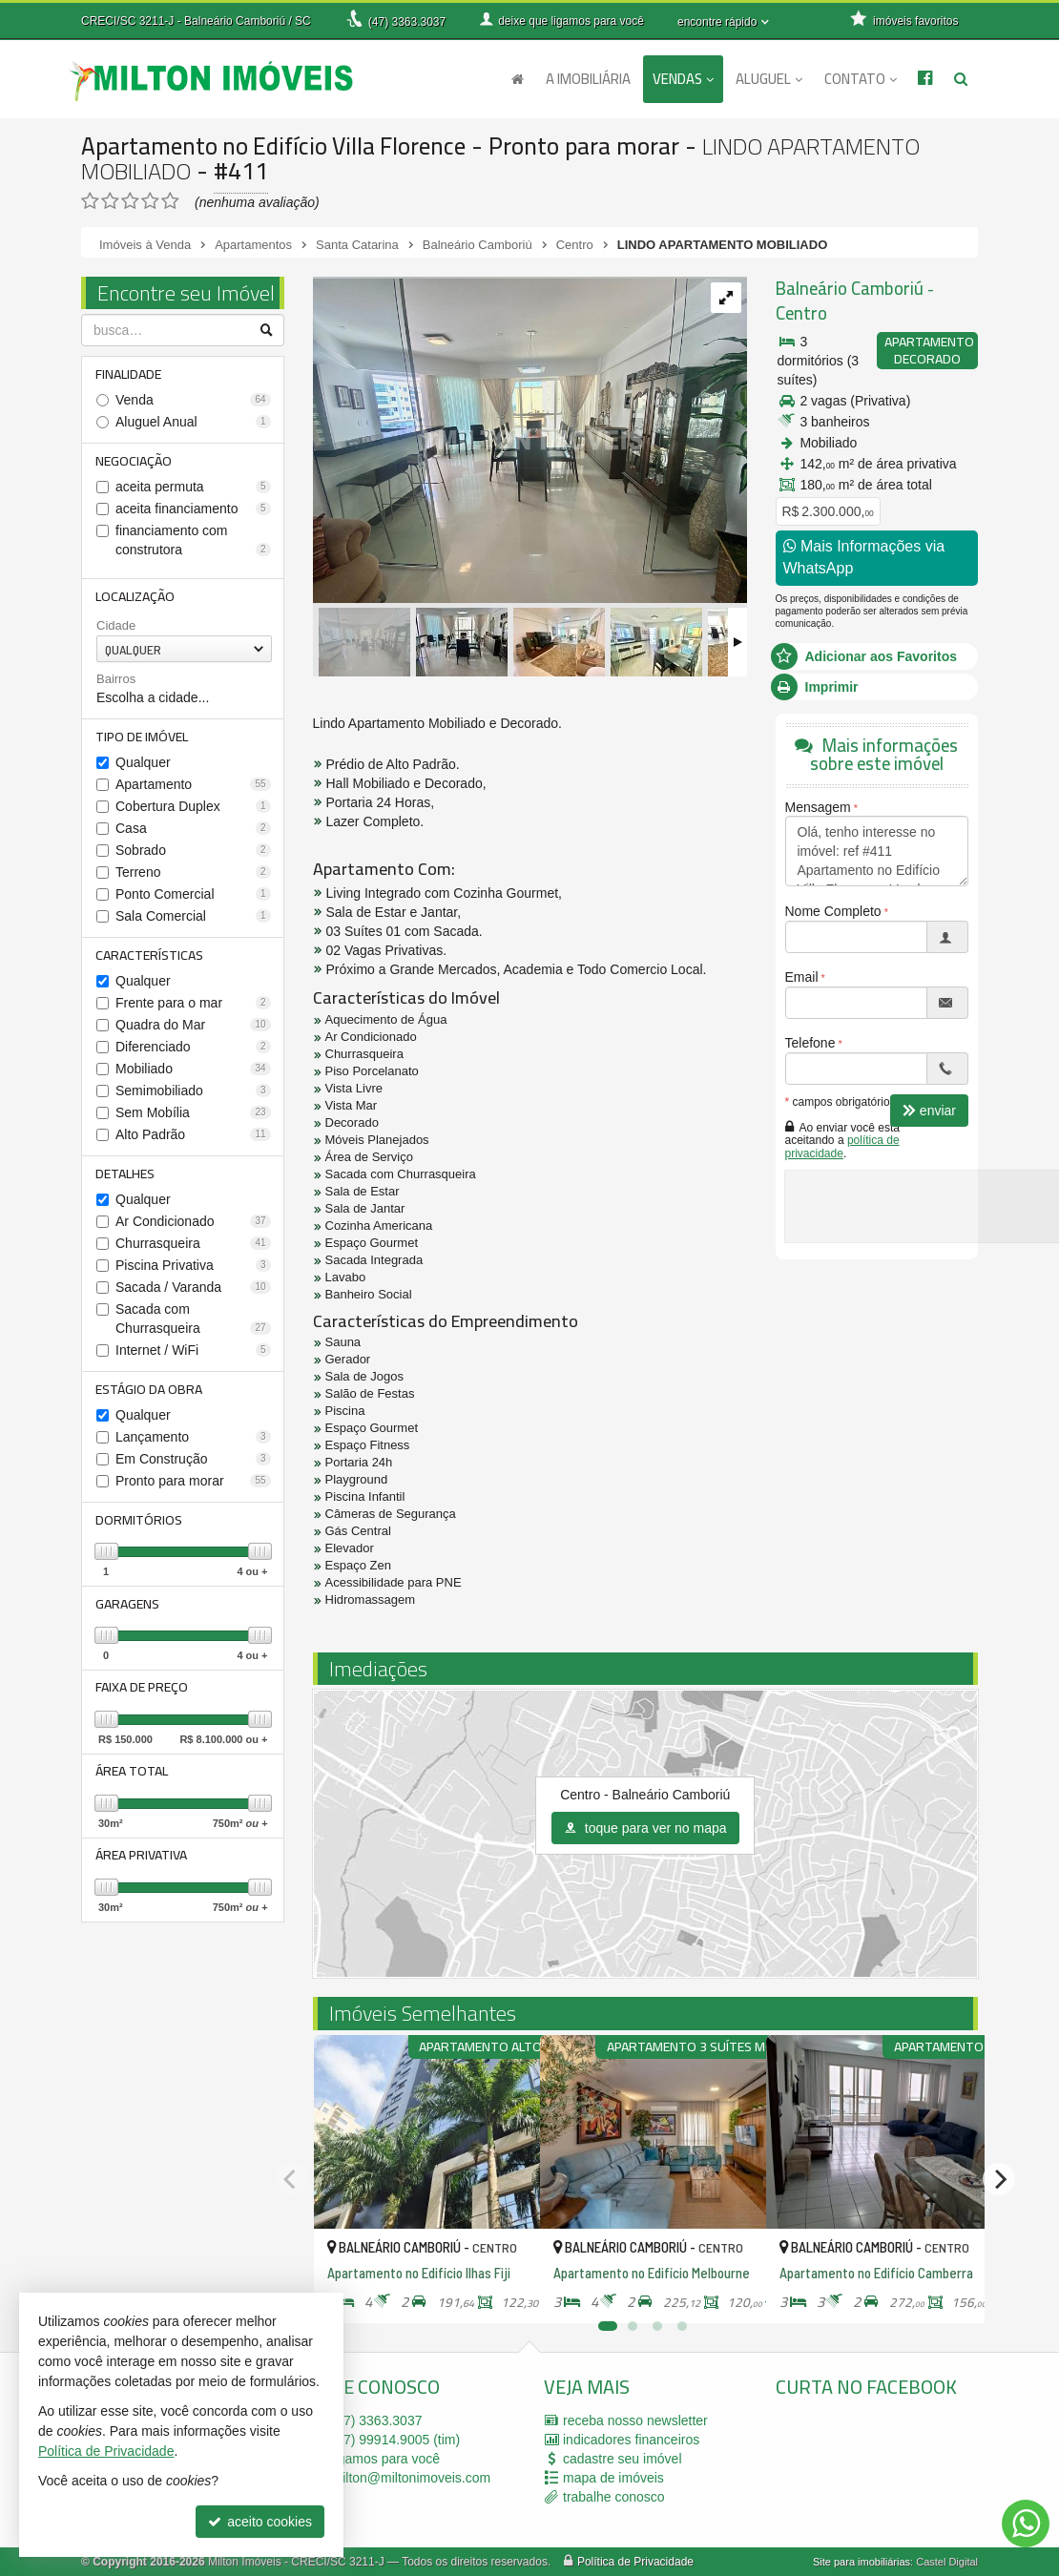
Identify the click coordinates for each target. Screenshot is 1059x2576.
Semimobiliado (193, 1095)
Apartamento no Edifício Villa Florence (276, 145)
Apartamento (193, 788)
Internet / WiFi (193, 1355)
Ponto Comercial (193, 897)
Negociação (134, 461)
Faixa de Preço (142, 1696)
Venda (193, 400)
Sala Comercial (193, 919)
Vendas (683, 79)
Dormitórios (139, 1526)
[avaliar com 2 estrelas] (110, 201)
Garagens (128, 1611)
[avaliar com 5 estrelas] (170, 201)
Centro (801, 313)
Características (150, 958)
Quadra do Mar (193, 1029)
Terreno (193, 875)
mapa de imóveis (613, 2477)
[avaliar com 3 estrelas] (130, 201)
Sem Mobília (193, 1117)
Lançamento (193, 1443)
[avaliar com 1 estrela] (90, 201)
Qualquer (143, 766)
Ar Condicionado (193, 1227)
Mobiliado (193, 1073)
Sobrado (193, 854)
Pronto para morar (193, 1487)
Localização (136, 598)
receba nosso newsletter (635, 2420)
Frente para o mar (193, 1007)
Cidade (115, 628)
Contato (860, 79)
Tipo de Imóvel (142, 739)
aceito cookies (260, 2521)
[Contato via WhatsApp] (1025, 2523)
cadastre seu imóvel (622, 2458)
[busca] (961, 79)
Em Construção (193, 1465)
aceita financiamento (193, 510)
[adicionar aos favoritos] (504, 2291)
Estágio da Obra (149, 1394)
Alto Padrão (193, 1139)
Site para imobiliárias (861, 2561)
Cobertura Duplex (193, 810)
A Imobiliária (588, 79)
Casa (193, 832)
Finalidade (129, 374)
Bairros (115, 682)
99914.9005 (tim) (396, 2439)
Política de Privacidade (635, 2561)
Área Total (132, 1781)
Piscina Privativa (193, 1270)
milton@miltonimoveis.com (411, 2477)
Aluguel (769, 79)
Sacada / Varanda (193, 1292)
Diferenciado (193, 1051)
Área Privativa (142, 1866)
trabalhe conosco (614, 2496)
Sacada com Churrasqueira (193, 1324)
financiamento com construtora (193, 542)
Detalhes (126, 1178)
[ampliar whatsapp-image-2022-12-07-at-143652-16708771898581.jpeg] (530, 439)
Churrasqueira (193, 1249)
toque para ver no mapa (645, 1828)
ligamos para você (386, 2458)
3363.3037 (407, 22)
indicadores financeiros (631, 2439)
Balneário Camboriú (847, 288)
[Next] (999, 2179)
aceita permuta (193, 488)
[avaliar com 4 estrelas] (150, 201)
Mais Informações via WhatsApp (864, 557)
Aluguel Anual (193, 422)
